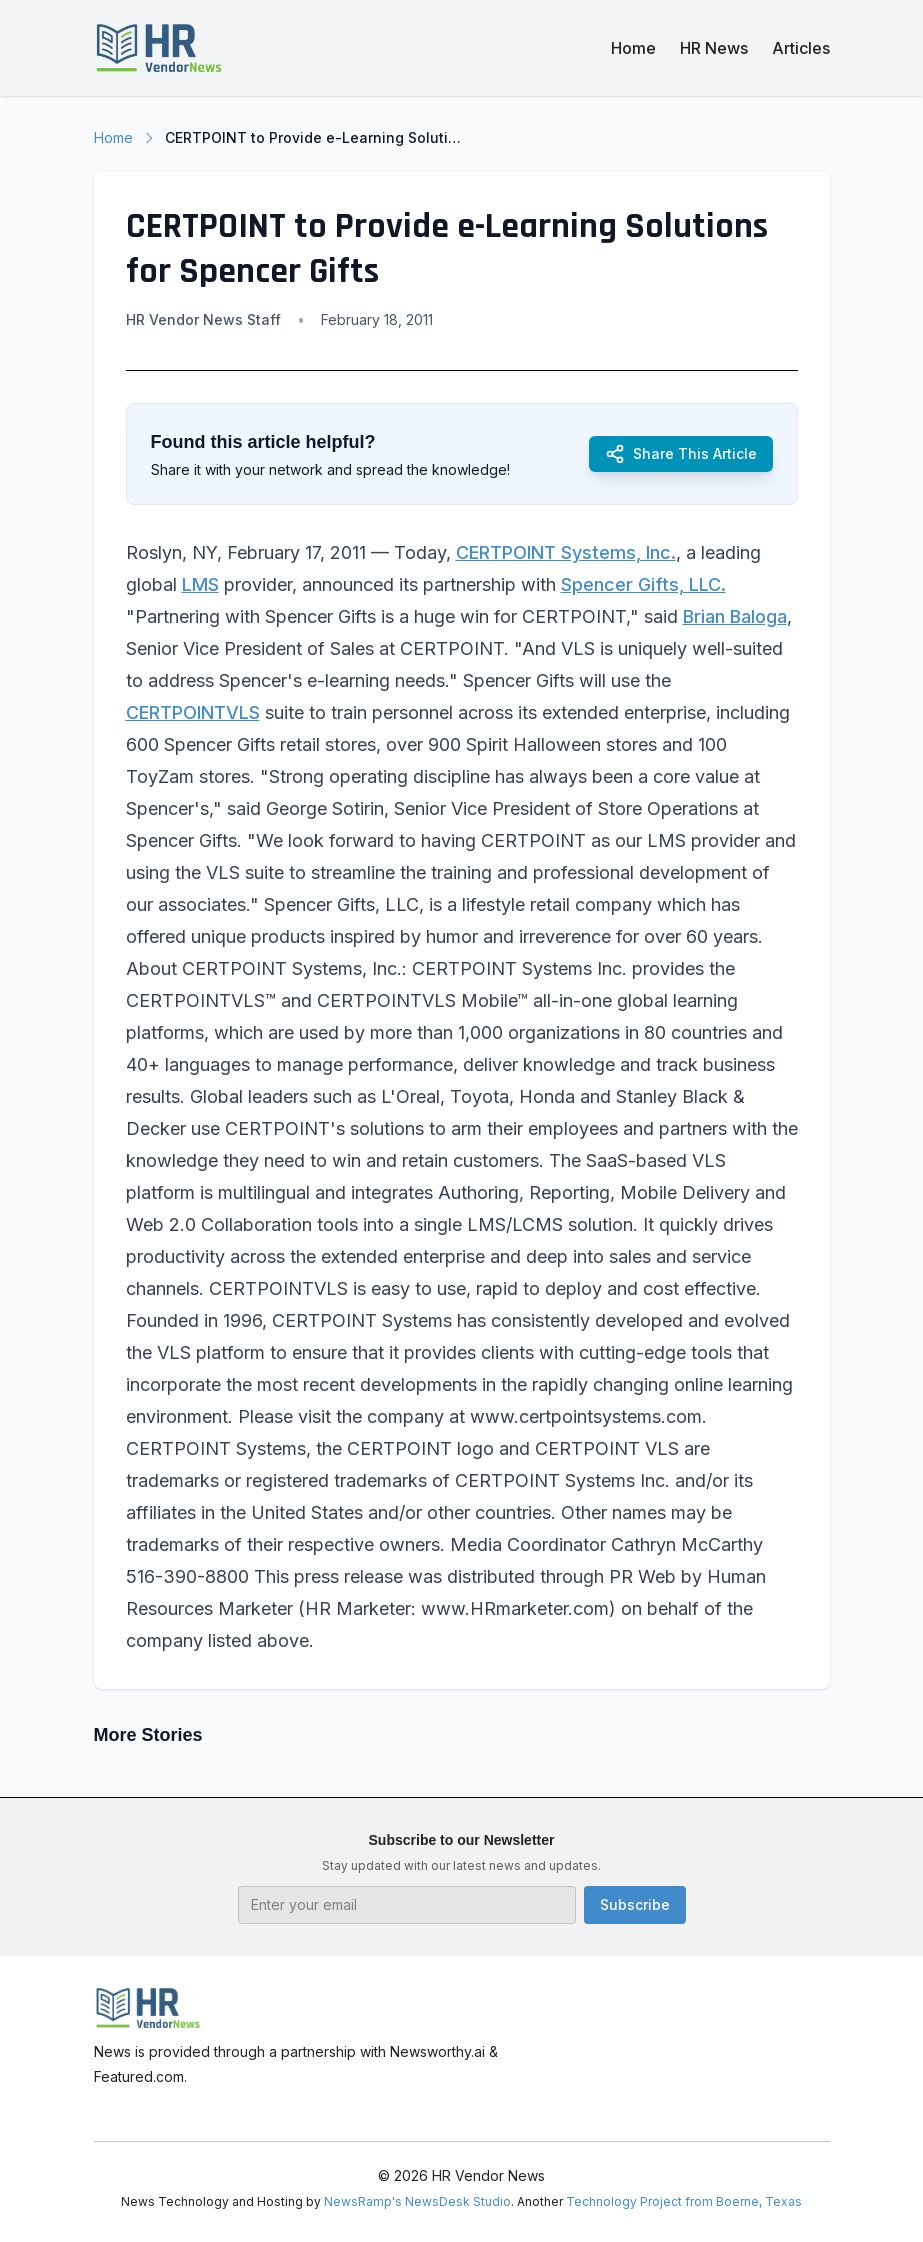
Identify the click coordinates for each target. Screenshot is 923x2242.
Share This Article (681, 454)
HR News (714, 48)
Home (633, 48)
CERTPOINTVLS (193, 712)
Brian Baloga (735, 616)
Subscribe (635, 1904)
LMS (200, 584)
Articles (801, 48)
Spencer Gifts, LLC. (643, 584)
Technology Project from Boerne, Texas (684, 2201)
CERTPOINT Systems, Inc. (566, 552)
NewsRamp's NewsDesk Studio (417, 2201)
